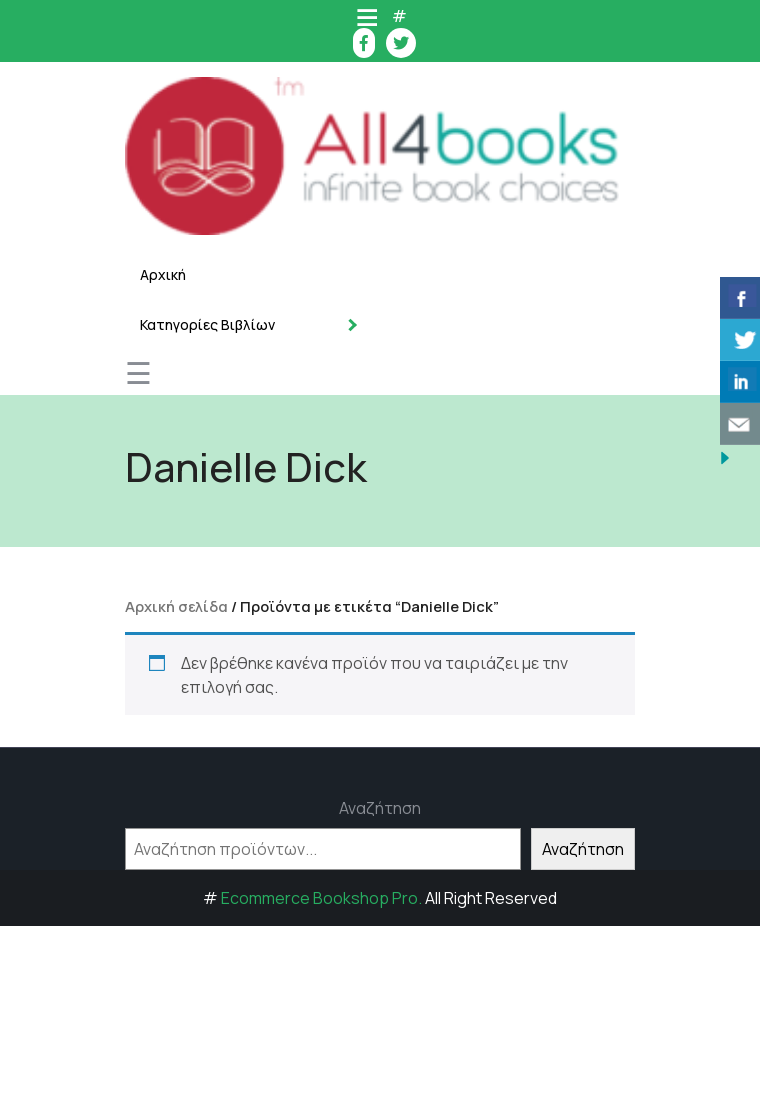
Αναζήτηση (380, 808)
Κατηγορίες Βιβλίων (207, 324)
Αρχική (163, 274)
